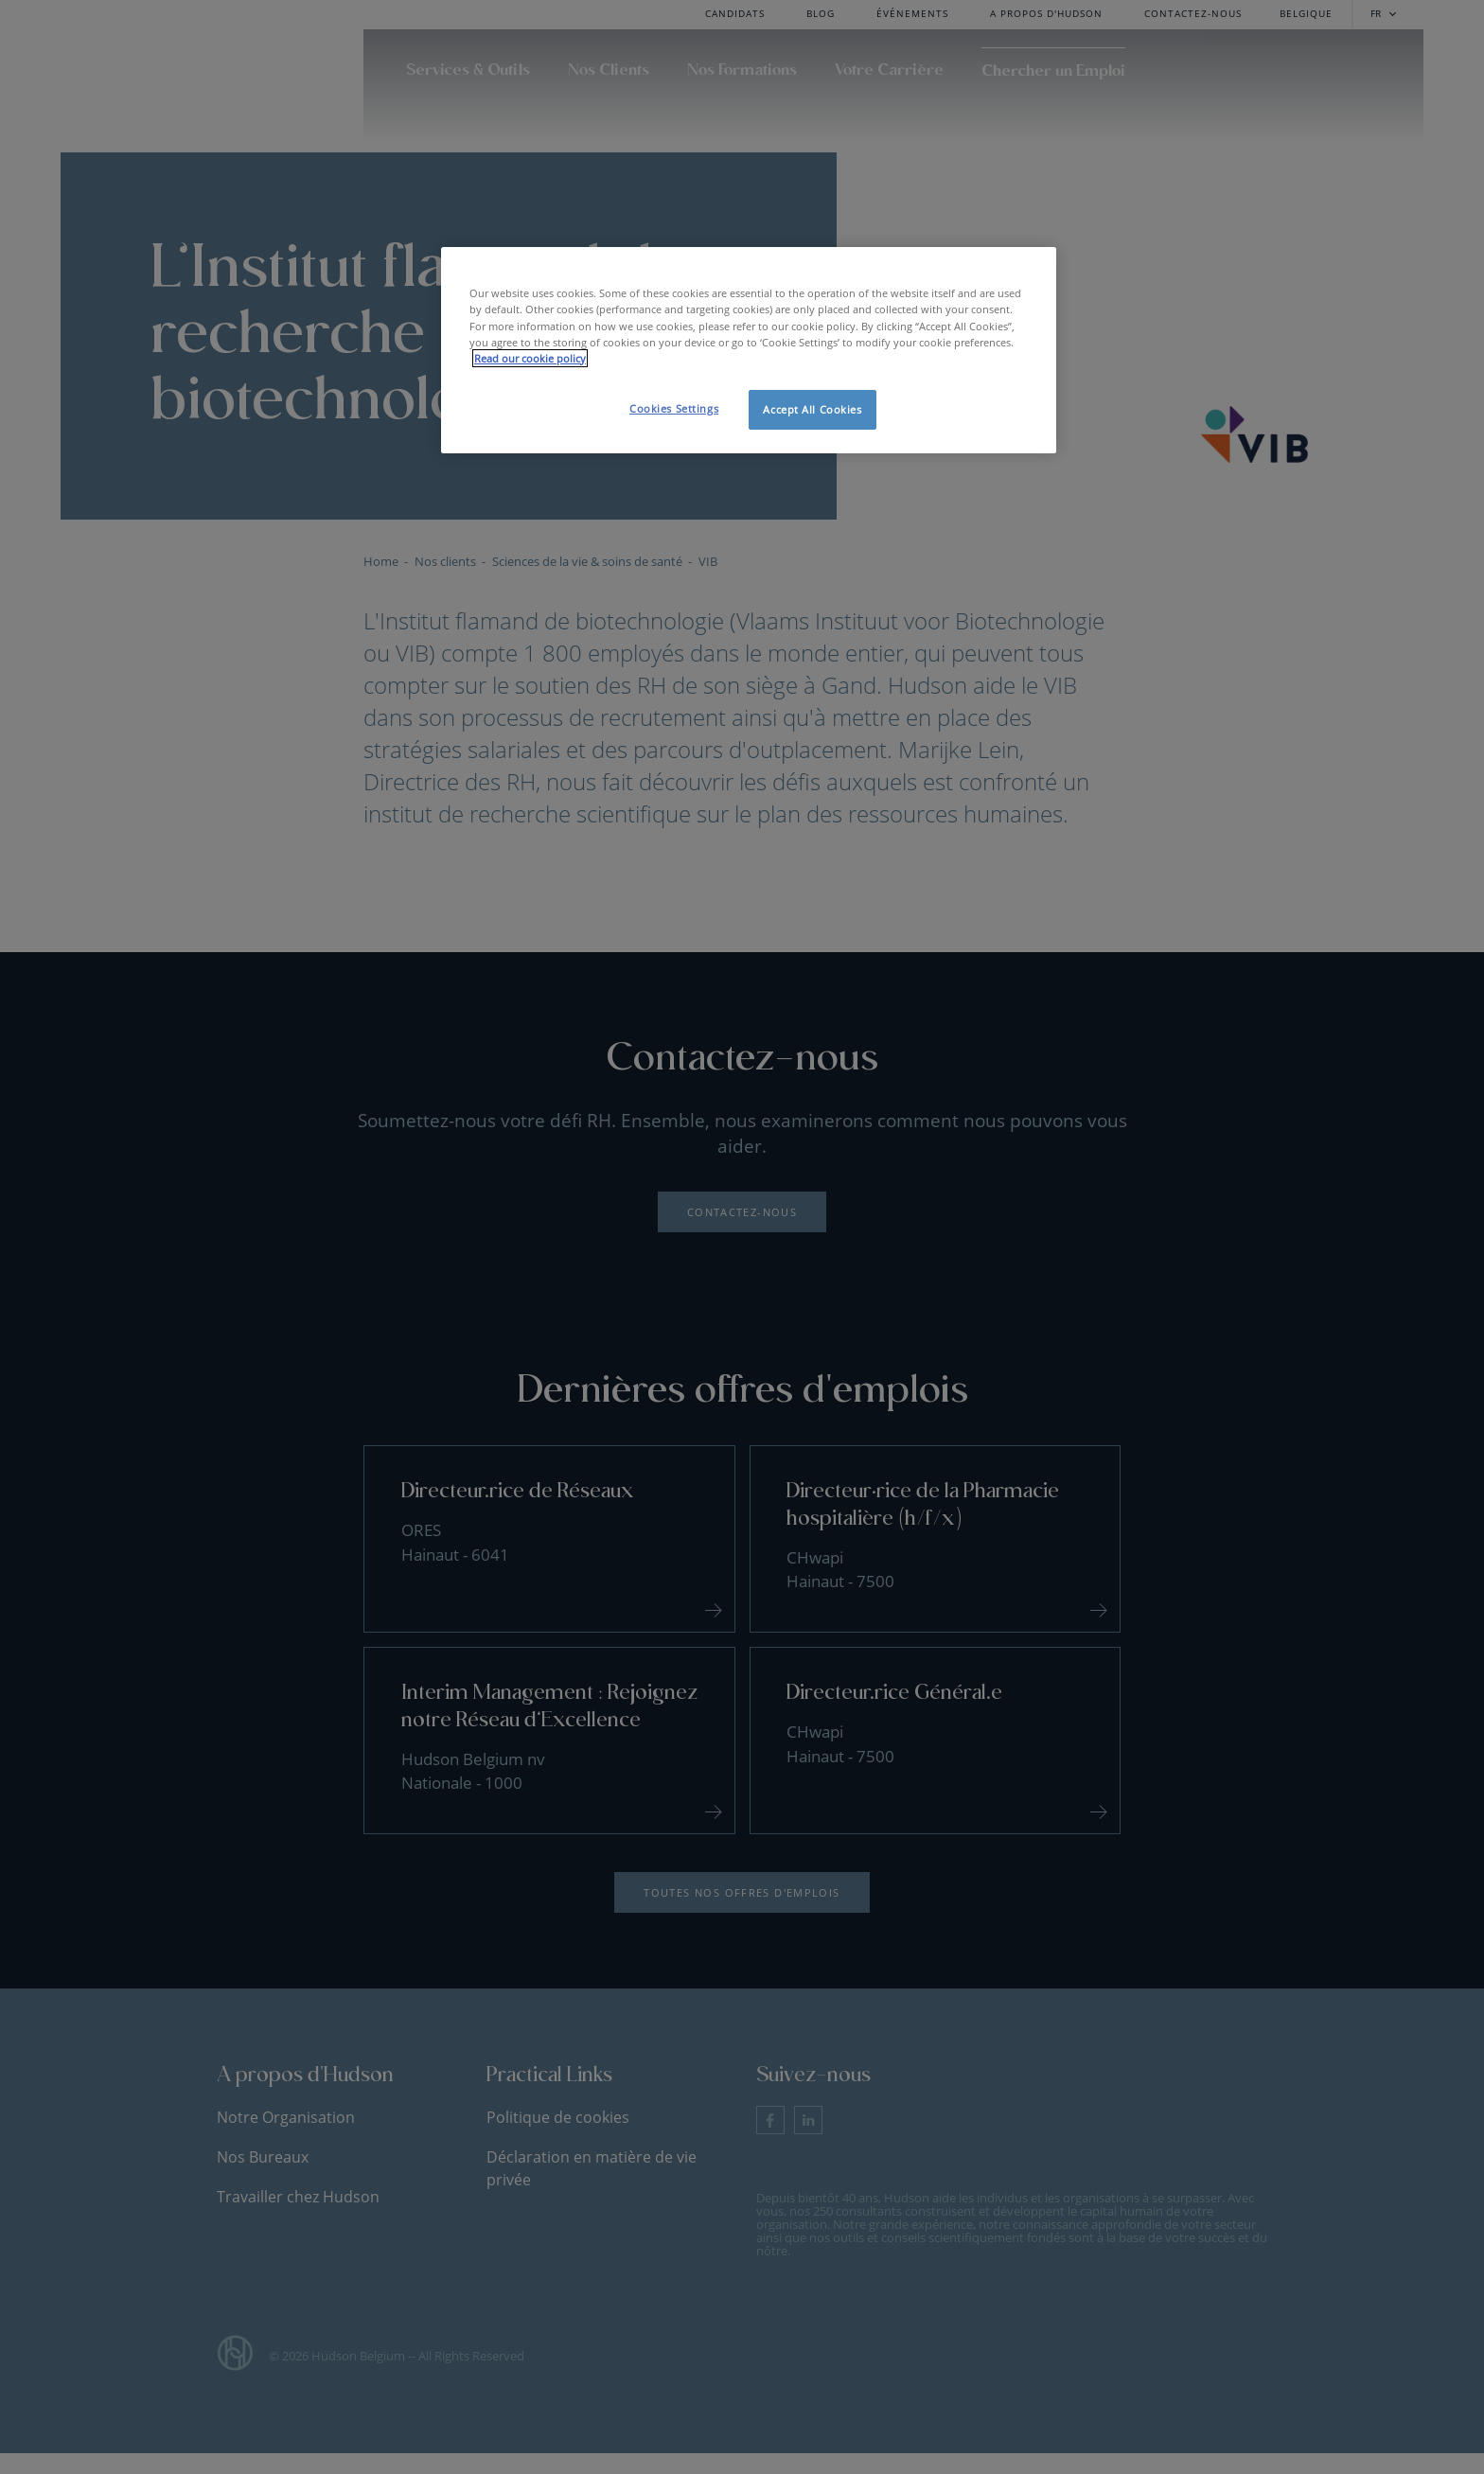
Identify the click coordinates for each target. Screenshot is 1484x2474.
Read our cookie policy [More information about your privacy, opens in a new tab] (530, 358)
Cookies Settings (673, 408)
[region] (748, 349)
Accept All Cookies (812, 409)
